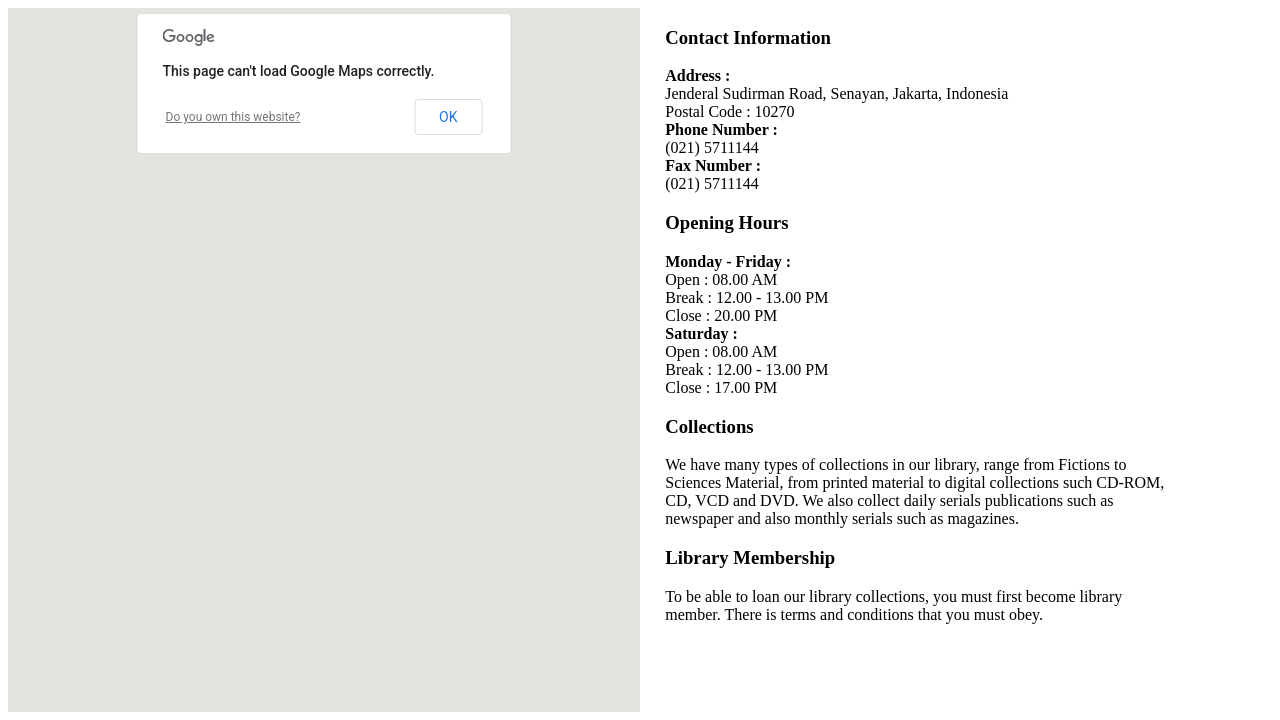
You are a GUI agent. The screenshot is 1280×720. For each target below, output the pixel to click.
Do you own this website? (233, 117)
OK (448, 117)
